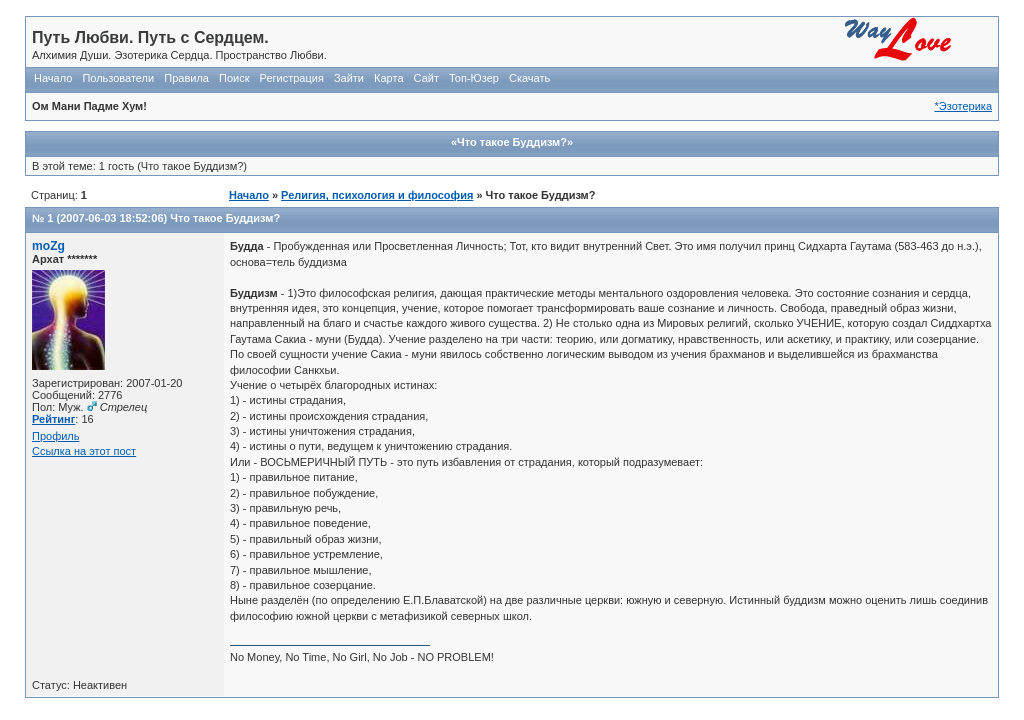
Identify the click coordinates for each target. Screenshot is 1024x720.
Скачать (529, 78)
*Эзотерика (963, 106)
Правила (186, 78)
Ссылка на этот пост (84, 451)
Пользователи (118, 78)
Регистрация (292, 78)
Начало (53, 78)
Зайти (349, 78)
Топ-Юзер (474, 78)
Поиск (234, 78)
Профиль (56, 436)
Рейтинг (53, 419)
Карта (388, 78)
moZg (48, 246)
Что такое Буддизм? (225, 218)
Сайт (426, 78)
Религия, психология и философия (377, 195)
